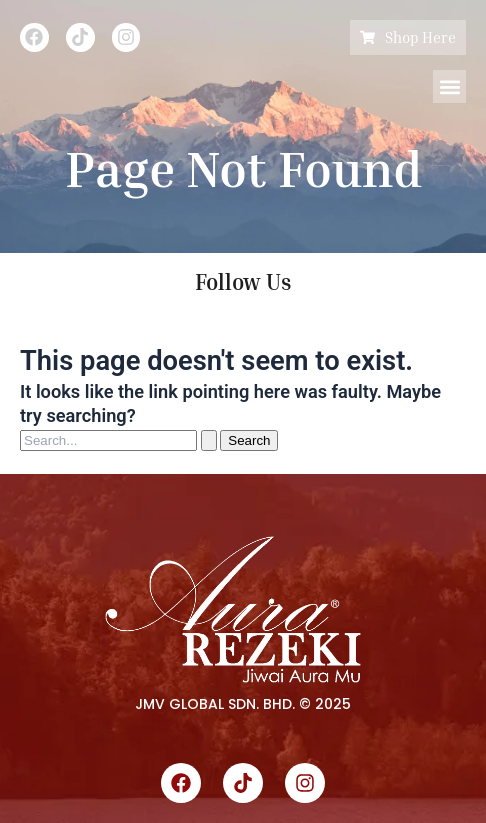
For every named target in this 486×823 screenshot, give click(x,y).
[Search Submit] (209, 440)
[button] (449, 86)
